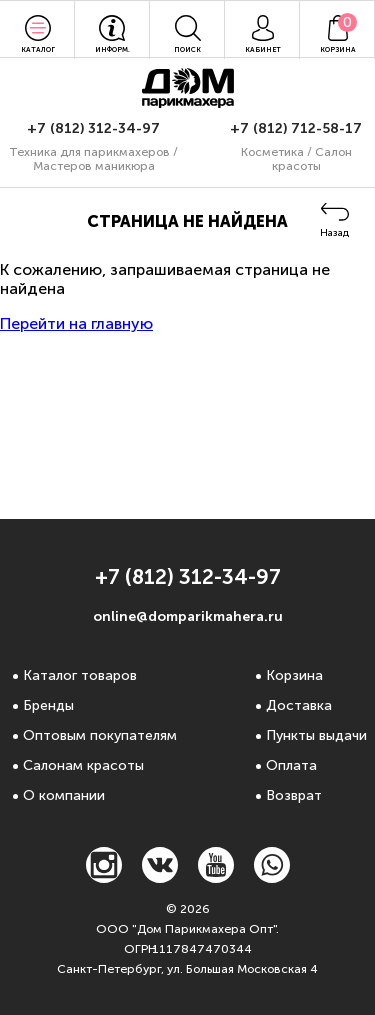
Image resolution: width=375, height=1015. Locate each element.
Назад (334, 233)
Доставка (299, 705)
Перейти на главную (76, 323)
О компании (64, 795)
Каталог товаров (80, 675)
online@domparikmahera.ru (188, 616)
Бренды (48, 705)
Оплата (291, 765)
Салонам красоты (83, 765)
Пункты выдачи (316, 735)
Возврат (294, 795)
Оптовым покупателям (100, 735)
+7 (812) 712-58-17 (296, 128)
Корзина (294, 675)
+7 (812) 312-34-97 (93, 128)
